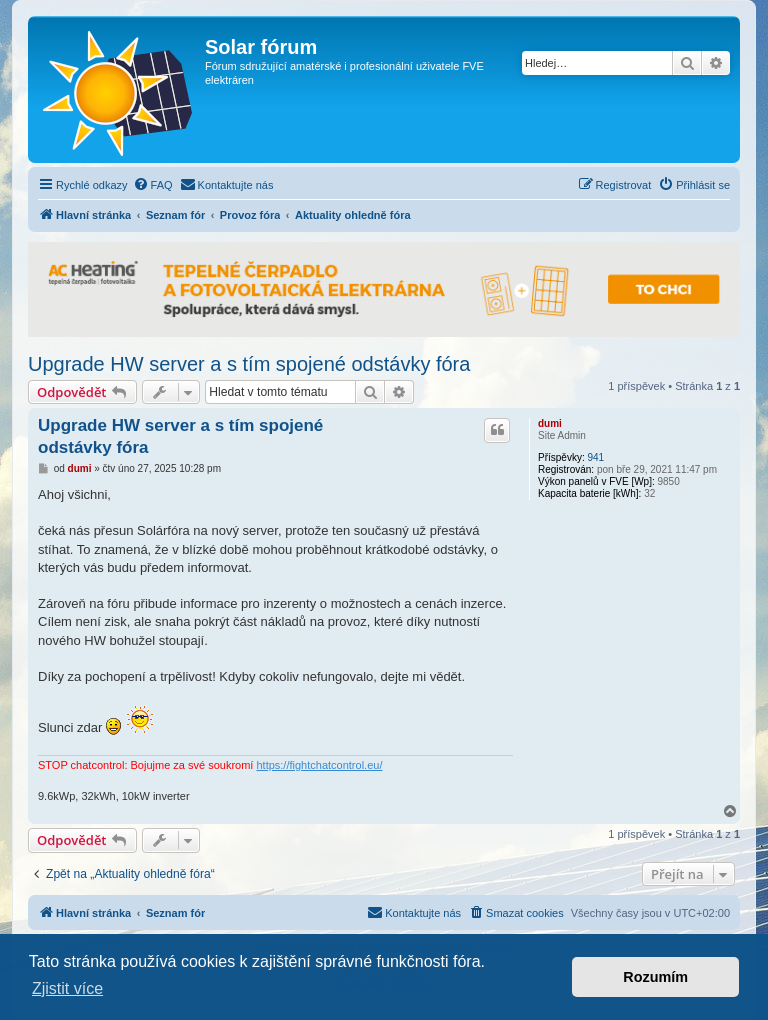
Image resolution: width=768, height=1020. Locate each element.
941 (595, 457)
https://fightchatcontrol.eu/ (319, 765)
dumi (550, 423)
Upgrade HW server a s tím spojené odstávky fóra (249, 364)
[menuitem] (153, 185)
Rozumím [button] (655, 977)
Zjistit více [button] (67, 988)
